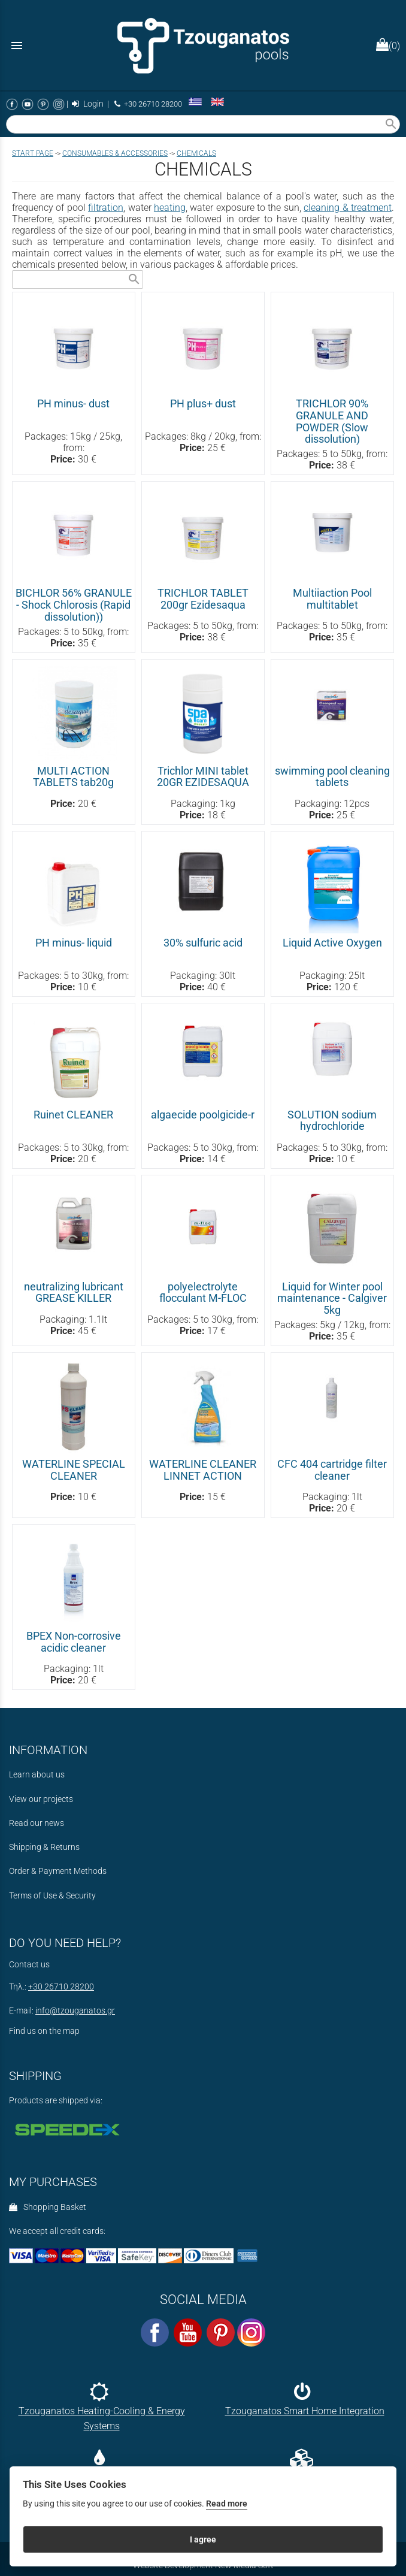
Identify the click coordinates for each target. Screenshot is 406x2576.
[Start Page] (203, 45)
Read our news (36, 1823)
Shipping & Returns (44, 1847)
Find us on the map (44, 2031)
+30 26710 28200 (148, 103)
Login (88, 104)
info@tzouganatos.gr (75, 2011)
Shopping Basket (47, 2207)
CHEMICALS (196, 153)
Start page (32, 153)
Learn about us (37, 1775)
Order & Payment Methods (58, 1871)
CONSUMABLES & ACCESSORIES (115, 153)
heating (170, 207)
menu (17, 45)
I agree (203, 2539)
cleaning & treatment (348, 207)
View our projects (41, 1799)
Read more (226, 2504)
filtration (105, 207)
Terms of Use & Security (52, 1896)
